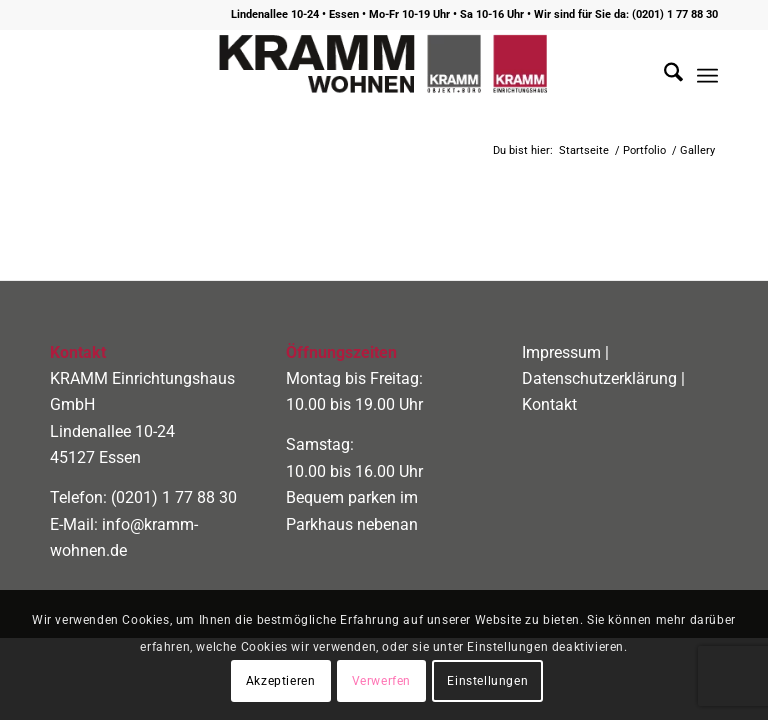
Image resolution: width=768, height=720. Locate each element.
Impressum (561, 352)
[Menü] (707, 76)
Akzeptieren (281, 681)
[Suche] (663, 76)
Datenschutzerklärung (599, 378)
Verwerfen (381, 681)
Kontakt (549, 404)
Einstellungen (487, 681)
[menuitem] (663, 76)
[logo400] (384, 76)
